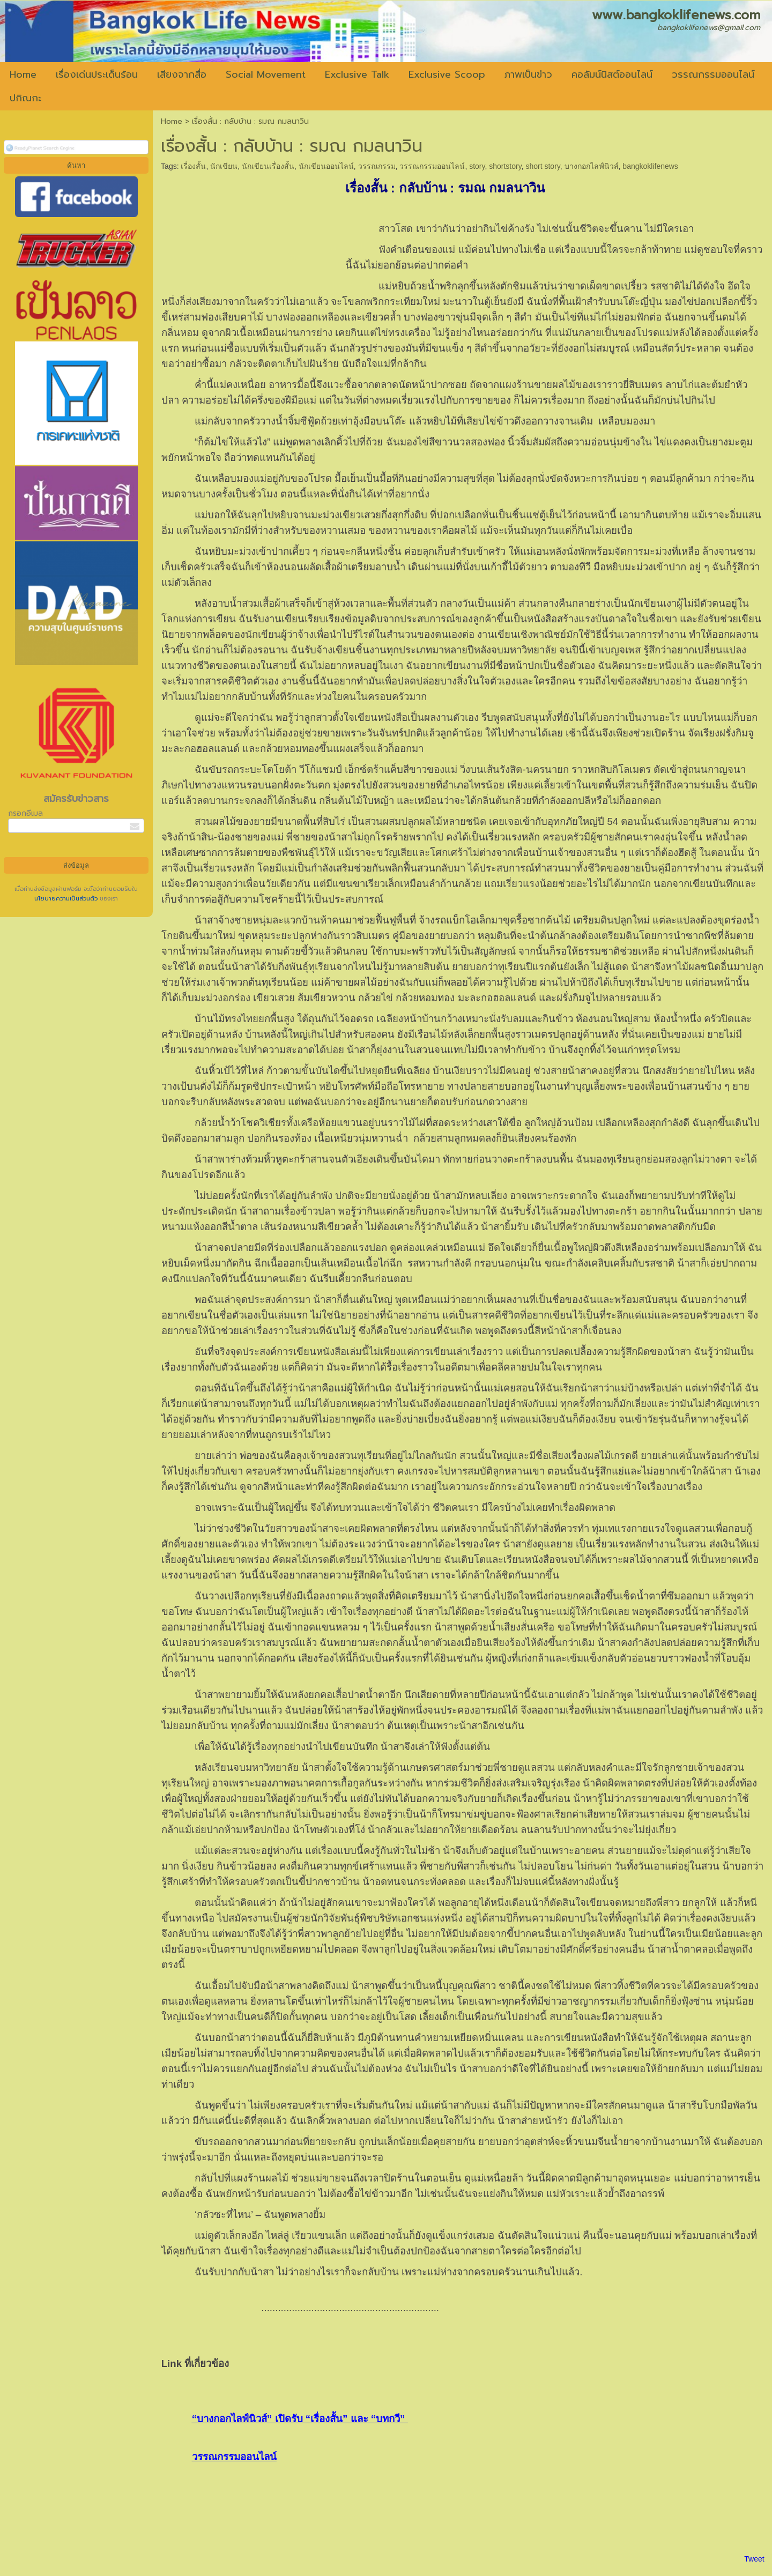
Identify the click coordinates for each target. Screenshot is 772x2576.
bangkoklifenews (650, 166)
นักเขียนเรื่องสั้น (268, 166)
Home (171, 121)
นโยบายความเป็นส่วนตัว (67, 898)
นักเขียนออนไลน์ (326, 166)
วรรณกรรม (377, 166)
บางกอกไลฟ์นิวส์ (592, 166)
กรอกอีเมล (25, 813)
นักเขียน (223, 166)
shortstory (505, 166)
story (477, 166)
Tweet (754, 2559)
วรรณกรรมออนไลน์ (432, 166)
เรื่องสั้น (193, 166)
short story (542, 166)
